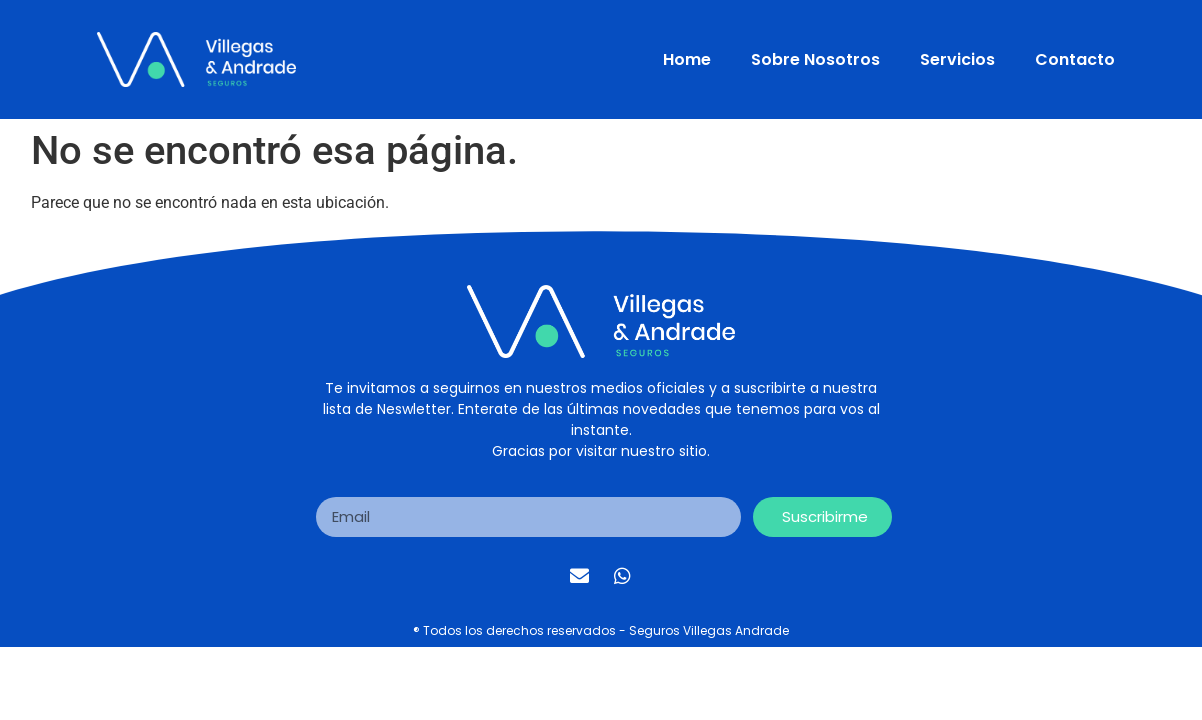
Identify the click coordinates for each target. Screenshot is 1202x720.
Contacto (1075, 59)
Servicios (957, 59)
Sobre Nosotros (815, 59)
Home (687, 59)
